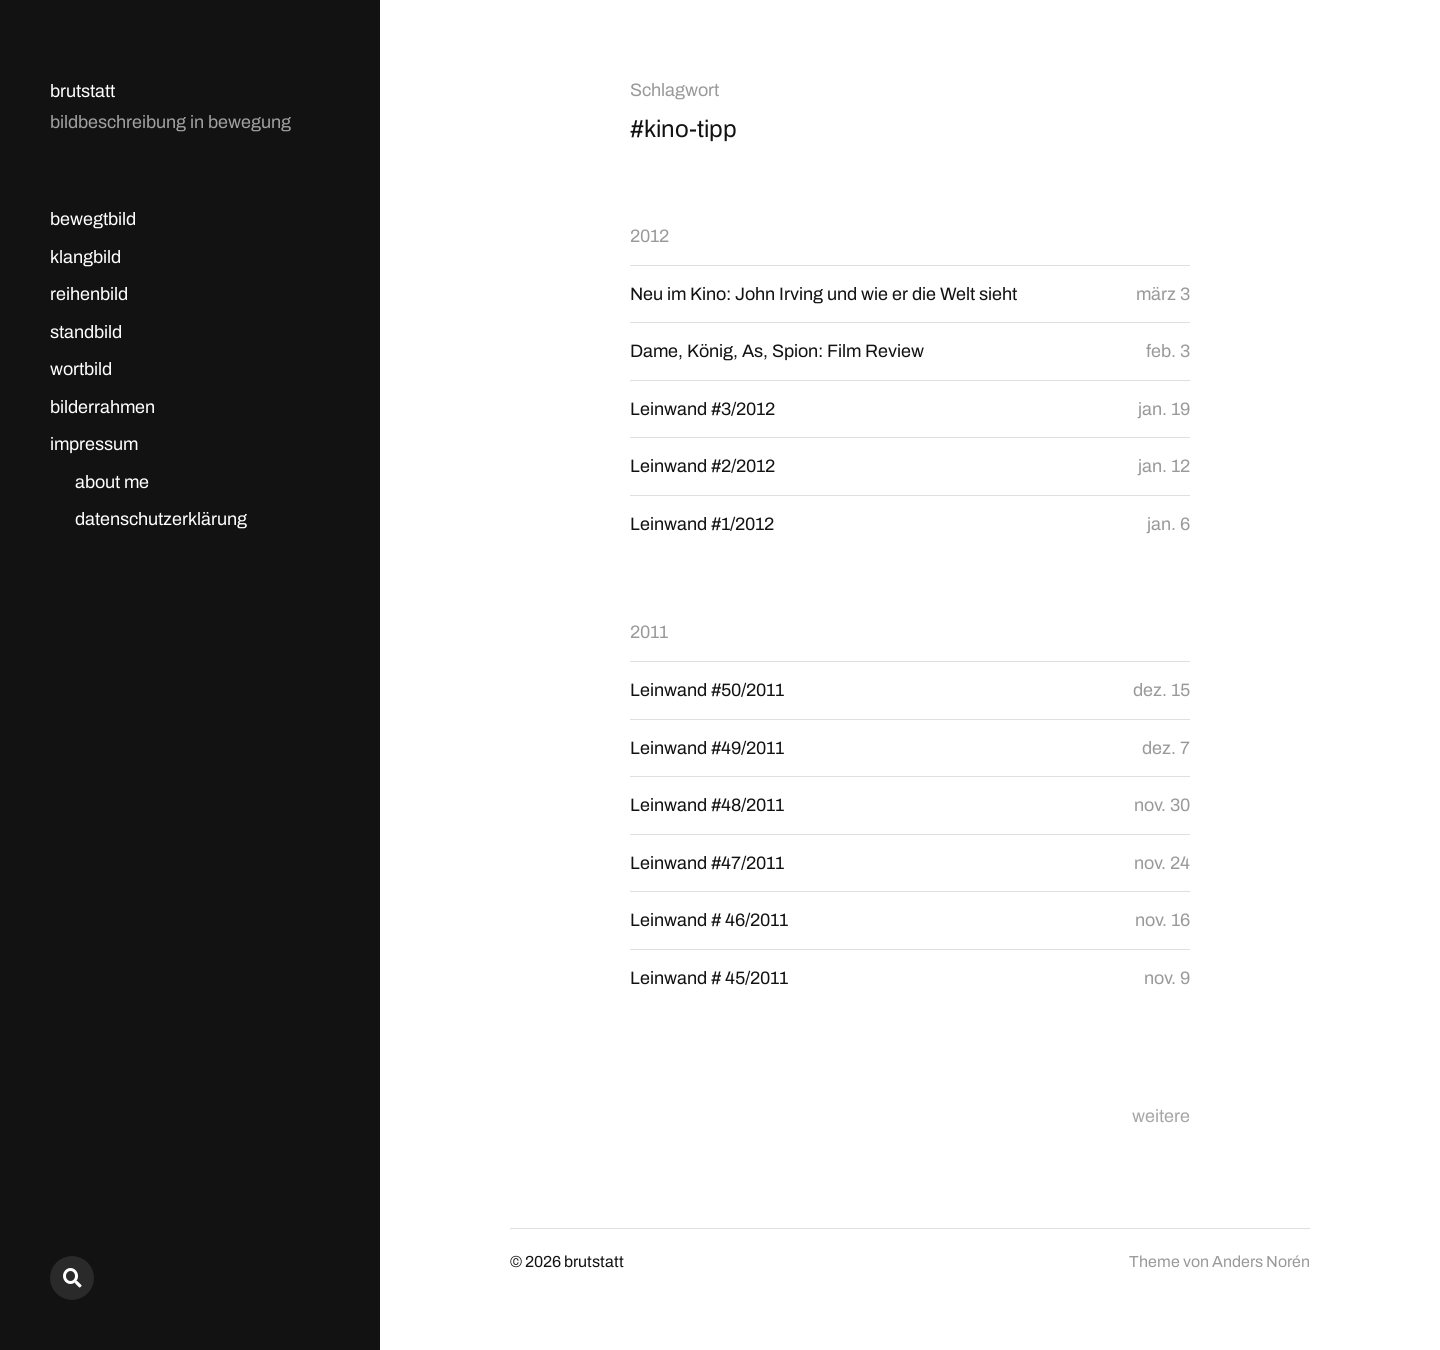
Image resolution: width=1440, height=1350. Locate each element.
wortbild (81, 369)
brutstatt (82, 91)
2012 (649, 236)
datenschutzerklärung (161, 519)
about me (112, 482)
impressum (94, 444)
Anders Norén (1261, 1261)
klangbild (85, 257)
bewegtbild (93, 219)
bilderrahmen (102, 407)
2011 (649, 632)
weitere (1161, 1116)
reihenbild (89, 294)
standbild (86, 332)
